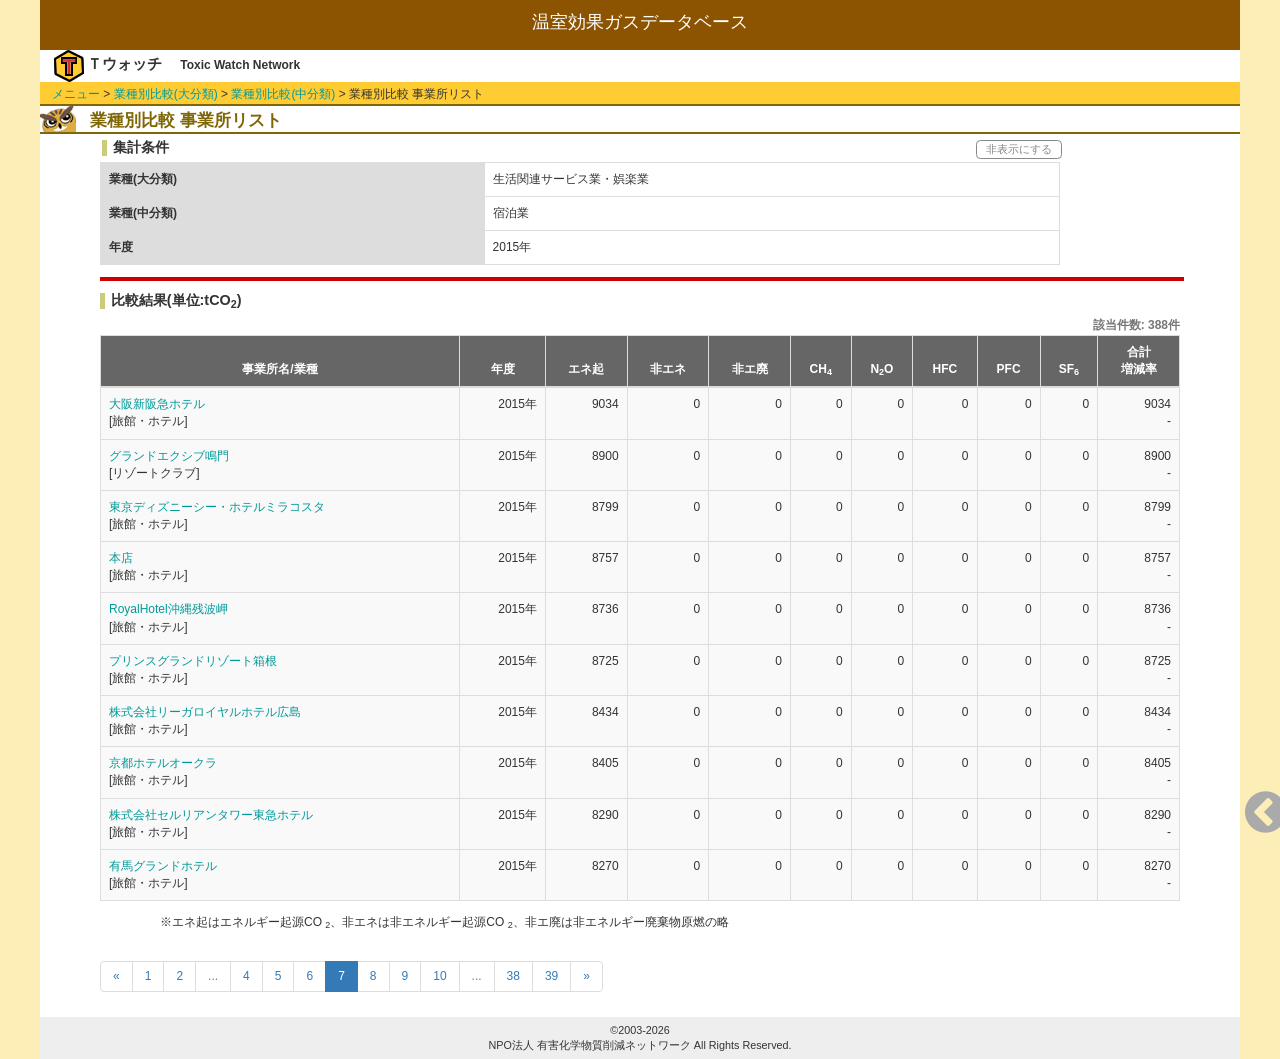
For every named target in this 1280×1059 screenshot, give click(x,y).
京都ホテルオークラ (163, 763)
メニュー (76, 94)
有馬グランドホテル (163, 866)
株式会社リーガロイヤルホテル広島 (205, 712)
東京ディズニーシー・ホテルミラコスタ (217, 507)
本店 (121, 558)
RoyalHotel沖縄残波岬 (168, 609)
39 (551, 976)
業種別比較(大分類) (166, 94)
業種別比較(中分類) (283, 94)
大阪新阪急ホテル (157, 404)
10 (439, 976)
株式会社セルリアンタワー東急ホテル (211, 815)
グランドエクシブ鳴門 (169, 456)
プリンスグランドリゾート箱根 (193, 661)
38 (513, 976)
